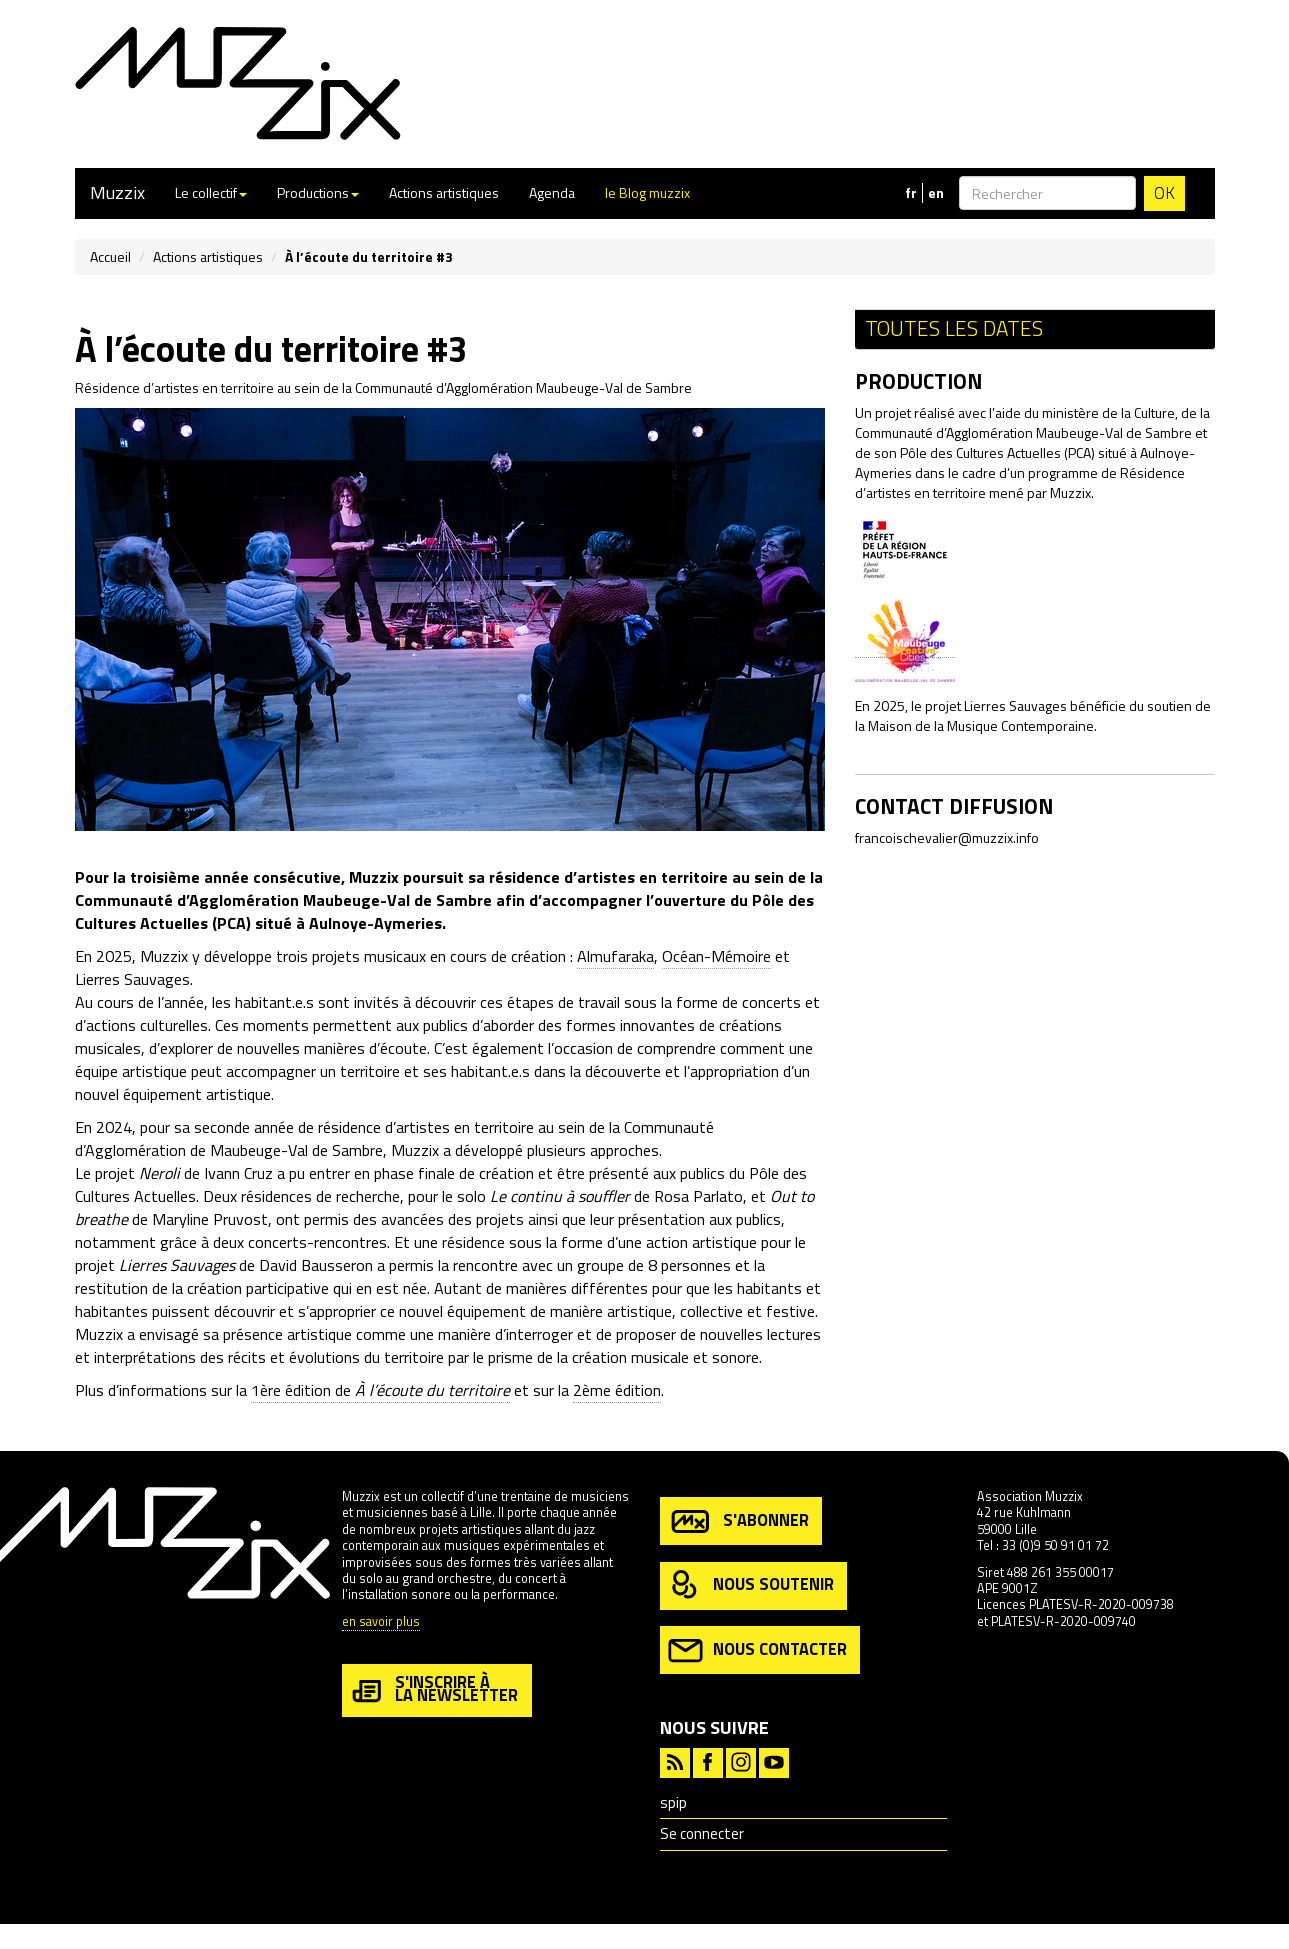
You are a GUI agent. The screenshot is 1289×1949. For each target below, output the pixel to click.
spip (673, 1802)
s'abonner (738, 1521)
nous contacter (757, 1650)
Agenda (552, 192)
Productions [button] (318, 192)
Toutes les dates (954, 328)
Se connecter (702, 1833)
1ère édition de (380, 1390)
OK (1164, 193)
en (936, 193)
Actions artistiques (444, 192)
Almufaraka (615, 956)
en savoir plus (381, 1622)
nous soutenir (751, 1585)
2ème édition (617, 1390)
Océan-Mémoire (716, 956)
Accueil (110, 256)
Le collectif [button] (211, 192)
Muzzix (117, 192)
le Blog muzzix (647, 192)
